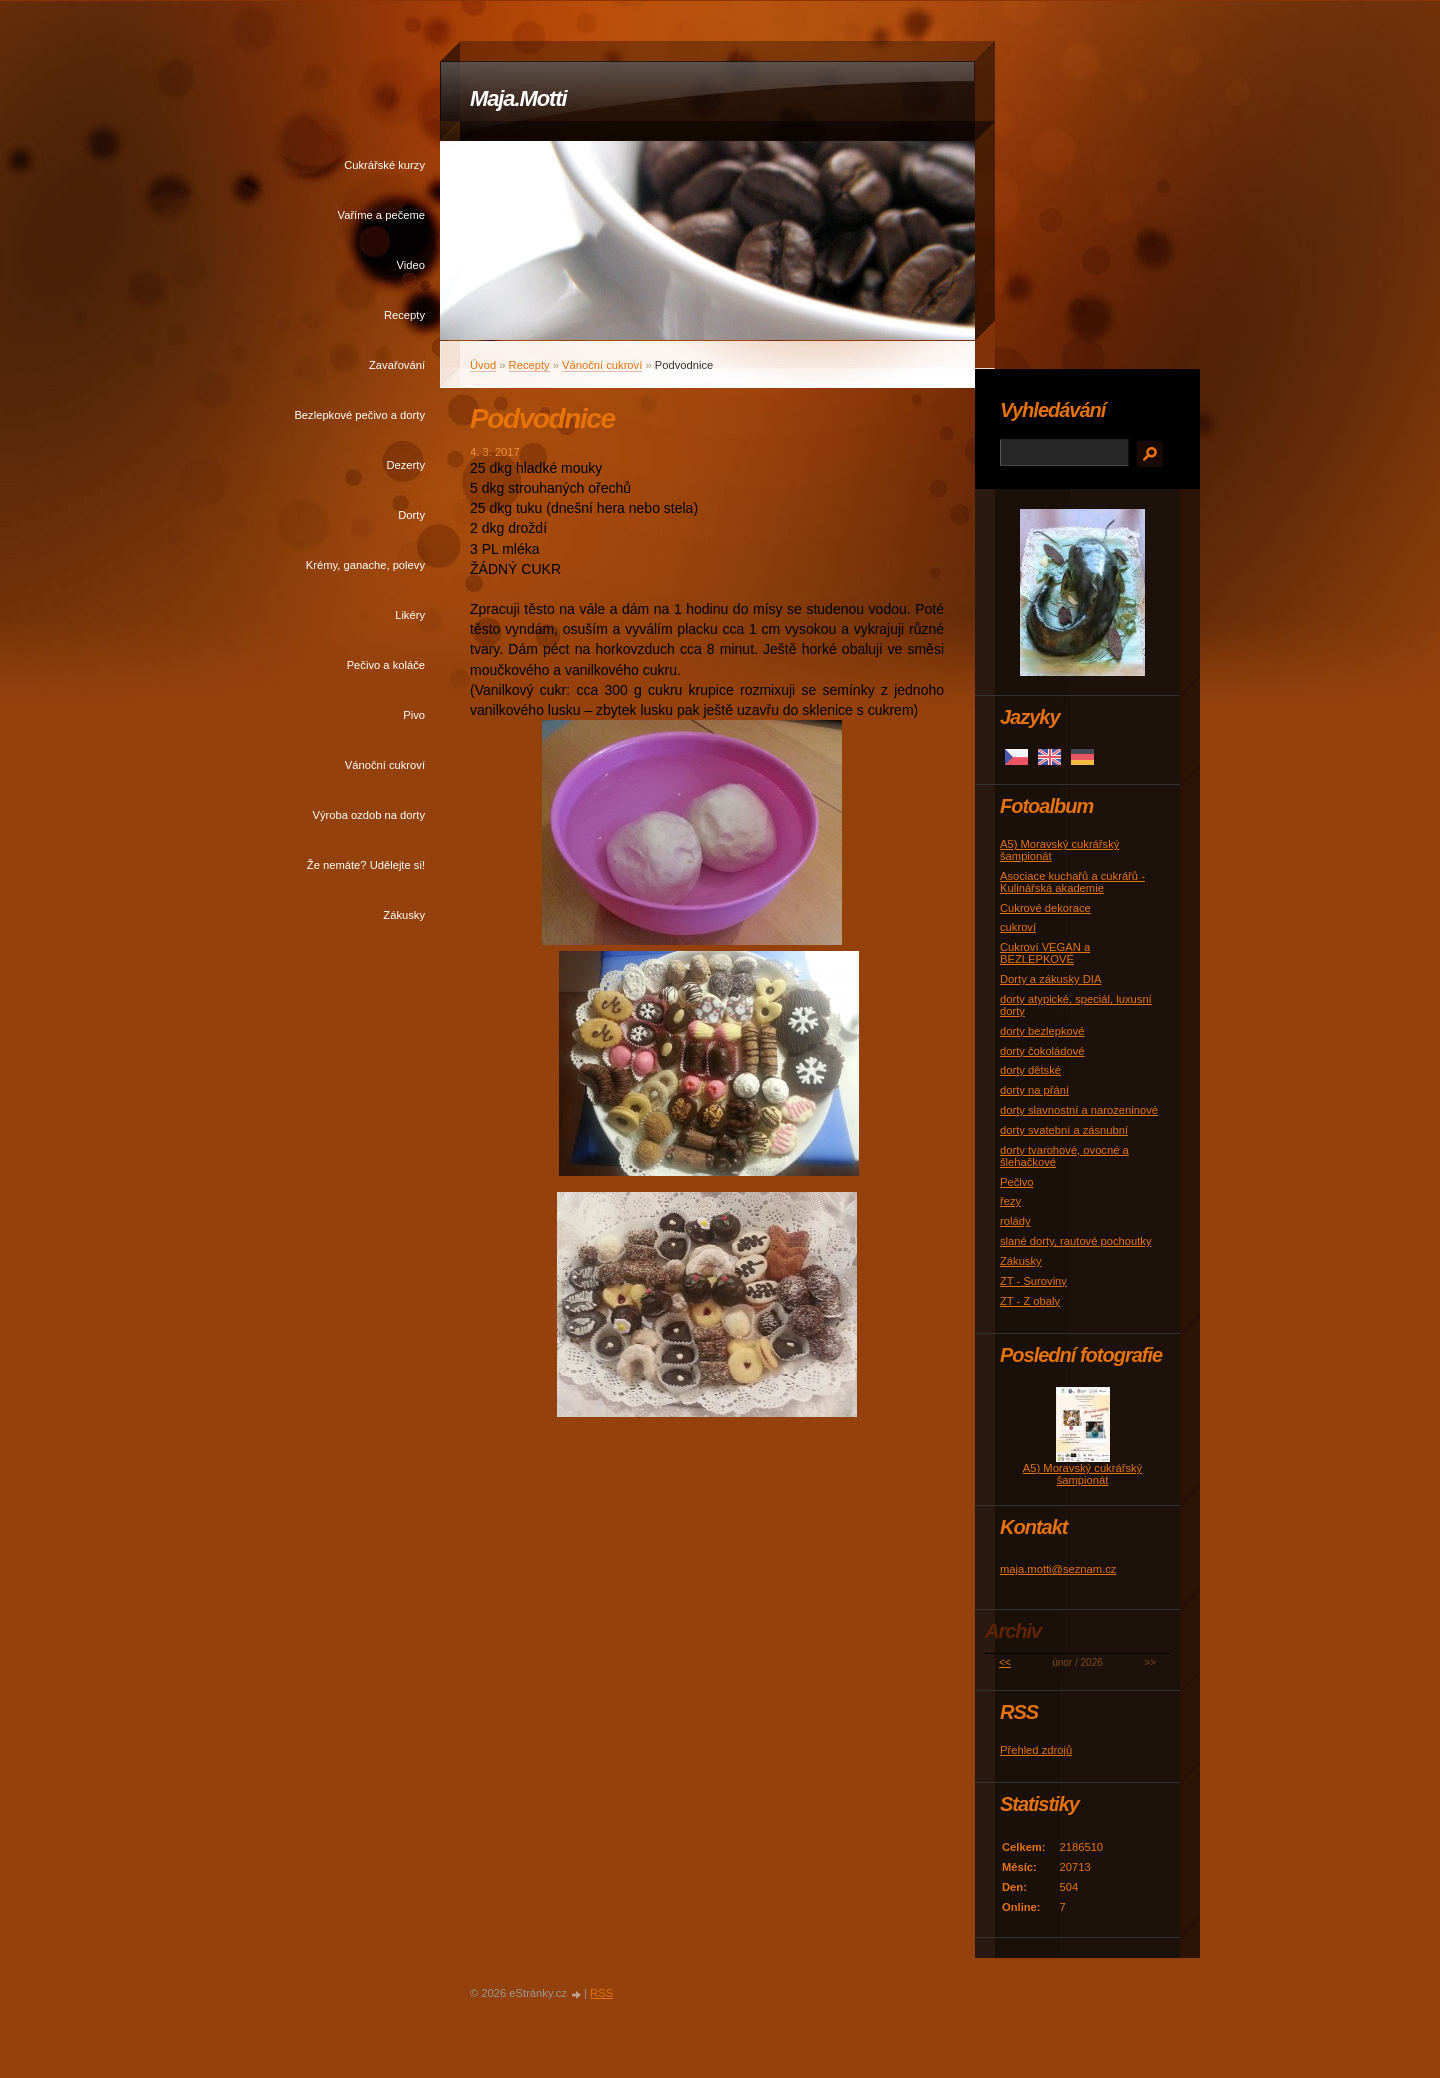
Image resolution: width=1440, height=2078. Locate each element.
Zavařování (397, 365)
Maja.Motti (518, 98)
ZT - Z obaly (1030, 1301)
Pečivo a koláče (386, 665)
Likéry (410, 615)
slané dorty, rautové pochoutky (1076, 1241)
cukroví (1018, 927)
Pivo (414, 715)
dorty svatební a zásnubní (1064, 1130)
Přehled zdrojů (1036, 1750)
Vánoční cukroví (385, 765)
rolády (1015, 1221)
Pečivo (1017, 1182)
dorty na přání (1034, 1090)
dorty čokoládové (1042, 1051)
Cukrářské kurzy (384, 165)
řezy (1010, 1201)
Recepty (404, 315)
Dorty (411, 515)
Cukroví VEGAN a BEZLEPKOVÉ (1045, 953)
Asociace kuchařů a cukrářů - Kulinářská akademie (1072, 882)
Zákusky (404, 915)
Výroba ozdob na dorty (368, 815)
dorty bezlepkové (1042, 1031)
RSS (601, 1993)
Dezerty (405, 465)
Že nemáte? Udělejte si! (366, 865)
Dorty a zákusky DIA (1050, 979)
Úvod (483, 365)
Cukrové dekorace (1045, 908)
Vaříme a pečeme (381, 215)
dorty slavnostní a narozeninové (1079, 1110)
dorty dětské (1030, 1070)
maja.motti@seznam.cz (1058, 1569)
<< (1005, 1662)
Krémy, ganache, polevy (365, 565)
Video (411, 265)
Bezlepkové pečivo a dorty (359, 415)
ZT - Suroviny (1033, 1281)
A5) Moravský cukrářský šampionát (1082, 1474)
